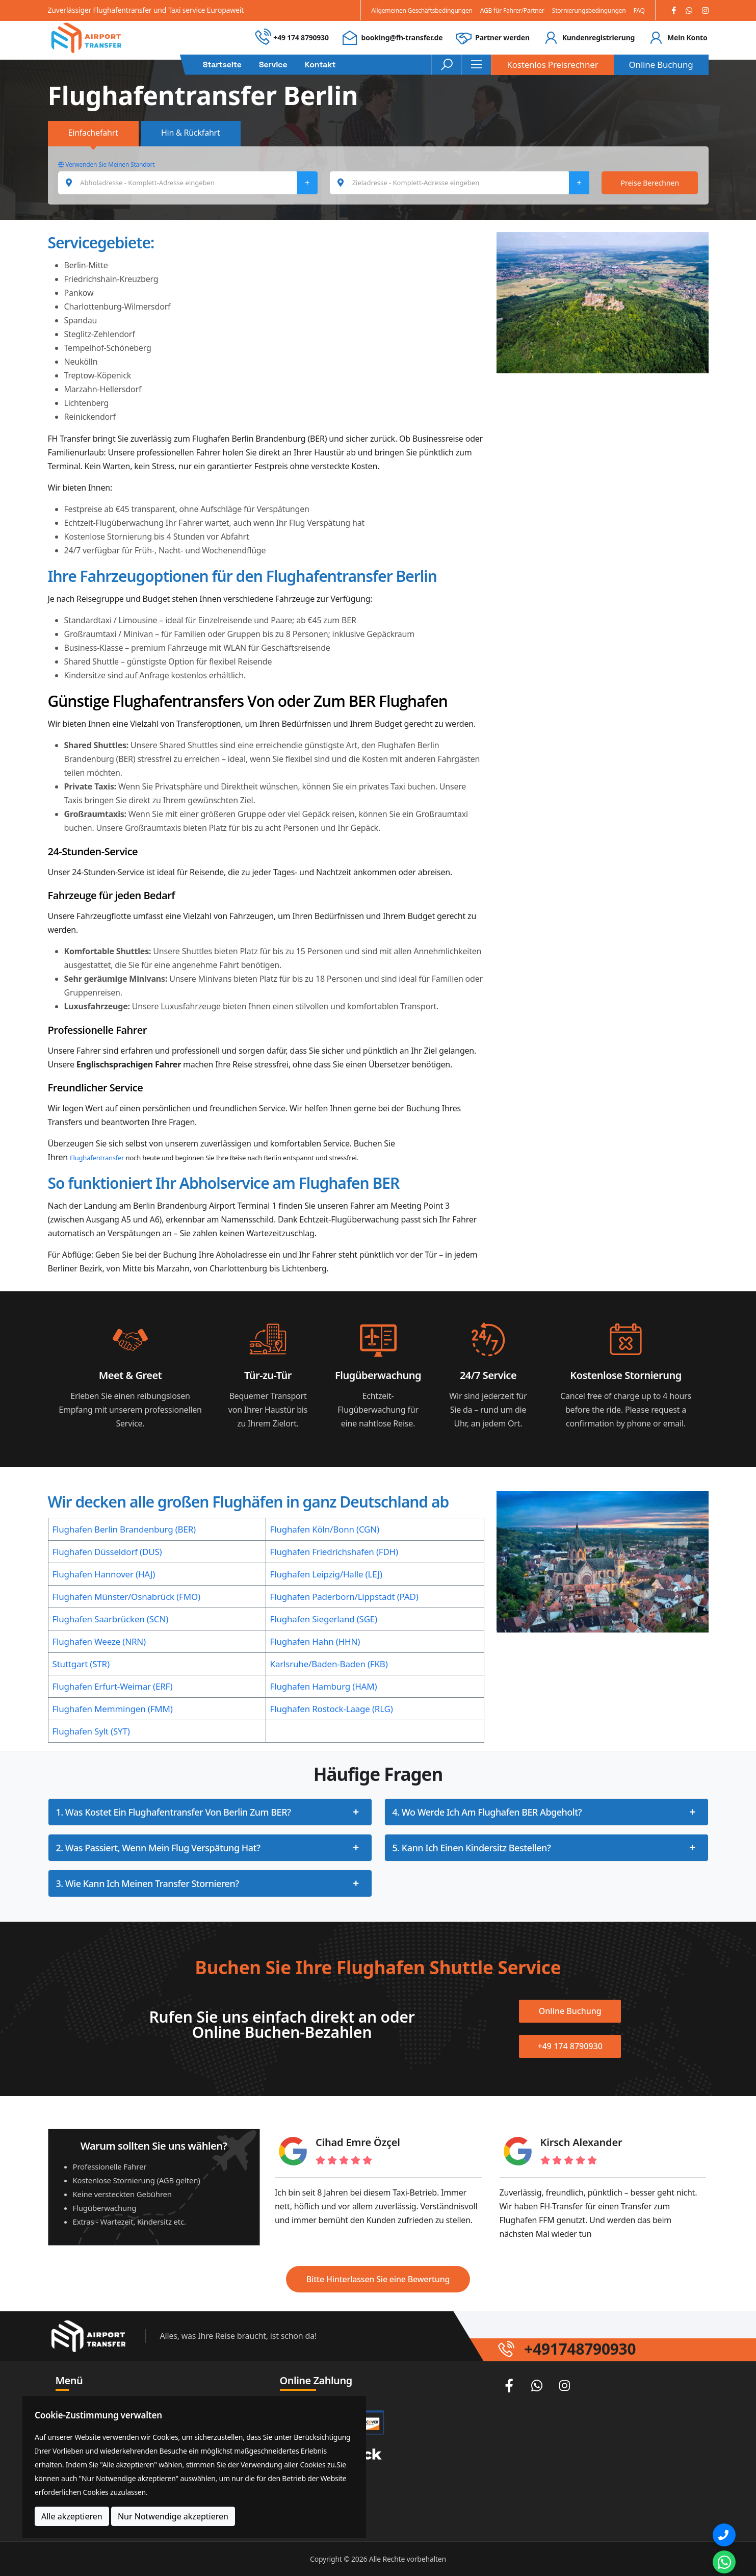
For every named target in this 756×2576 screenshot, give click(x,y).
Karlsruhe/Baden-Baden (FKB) (329, 1664)
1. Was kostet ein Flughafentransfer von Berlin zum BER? (173, 1812)
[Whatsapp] (689, 10)
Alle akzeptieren (71, 2516)
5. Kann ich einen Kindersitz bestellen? (472, 1848)
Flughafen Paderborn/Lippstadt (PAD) (344, 1596)
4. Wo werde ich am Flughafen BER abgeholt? (487, 1812)
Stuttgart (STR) (81, 1664)
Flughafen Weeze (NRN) (99, 1641)
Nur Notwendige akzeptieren (173, 2516)
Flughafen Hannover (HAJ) (104, 1574)
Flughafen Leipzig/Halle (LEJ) (326, 1574)
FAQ (638, 10)
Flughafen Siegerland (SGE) (323, 1619)
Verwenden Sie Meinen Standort (106, 164)
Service (273, 65)
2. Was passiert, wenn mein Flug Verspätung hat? (158, 1848)
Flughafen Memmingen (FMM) (113, 1709)
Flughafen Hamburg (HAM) (323, 1686)
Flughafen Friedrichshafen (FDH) (334, 1552)
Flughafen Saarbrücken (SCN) (111, 1619)
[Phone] (724, 2534)
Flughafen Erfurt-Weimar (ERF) (113, 1686)
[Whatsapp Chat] (724, 2562)
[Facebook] (674, 10)
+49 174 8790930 (300, 37)
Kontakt (320, 65)
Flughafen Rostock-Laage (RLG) (331, 1709)
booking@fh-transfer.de (402, 37)
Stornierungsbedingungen (589, 10)
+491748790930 (580, 2348)
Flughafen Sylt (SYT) (91, 1731)
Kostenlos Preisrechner (552, 64)
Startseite (222, 65)
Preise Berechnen (649, 183)
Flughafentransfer (97, 1157)
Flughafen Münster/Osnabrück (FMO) (126, 1596)
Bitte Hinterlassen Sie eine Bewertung (378, 2279)
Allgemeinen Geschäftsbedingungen (422, 10)
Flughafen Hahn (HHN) (315, 1641)
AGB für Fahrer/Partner (512, 10)
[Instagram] (705, 10)
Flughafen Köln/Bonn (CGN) (324, 1529)
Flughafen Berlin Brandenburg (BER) (124, 1529)
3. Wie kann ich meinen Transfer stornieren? (147, 1883)
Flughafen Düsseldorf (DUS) (107, 1552)
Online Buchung (661, 64)
